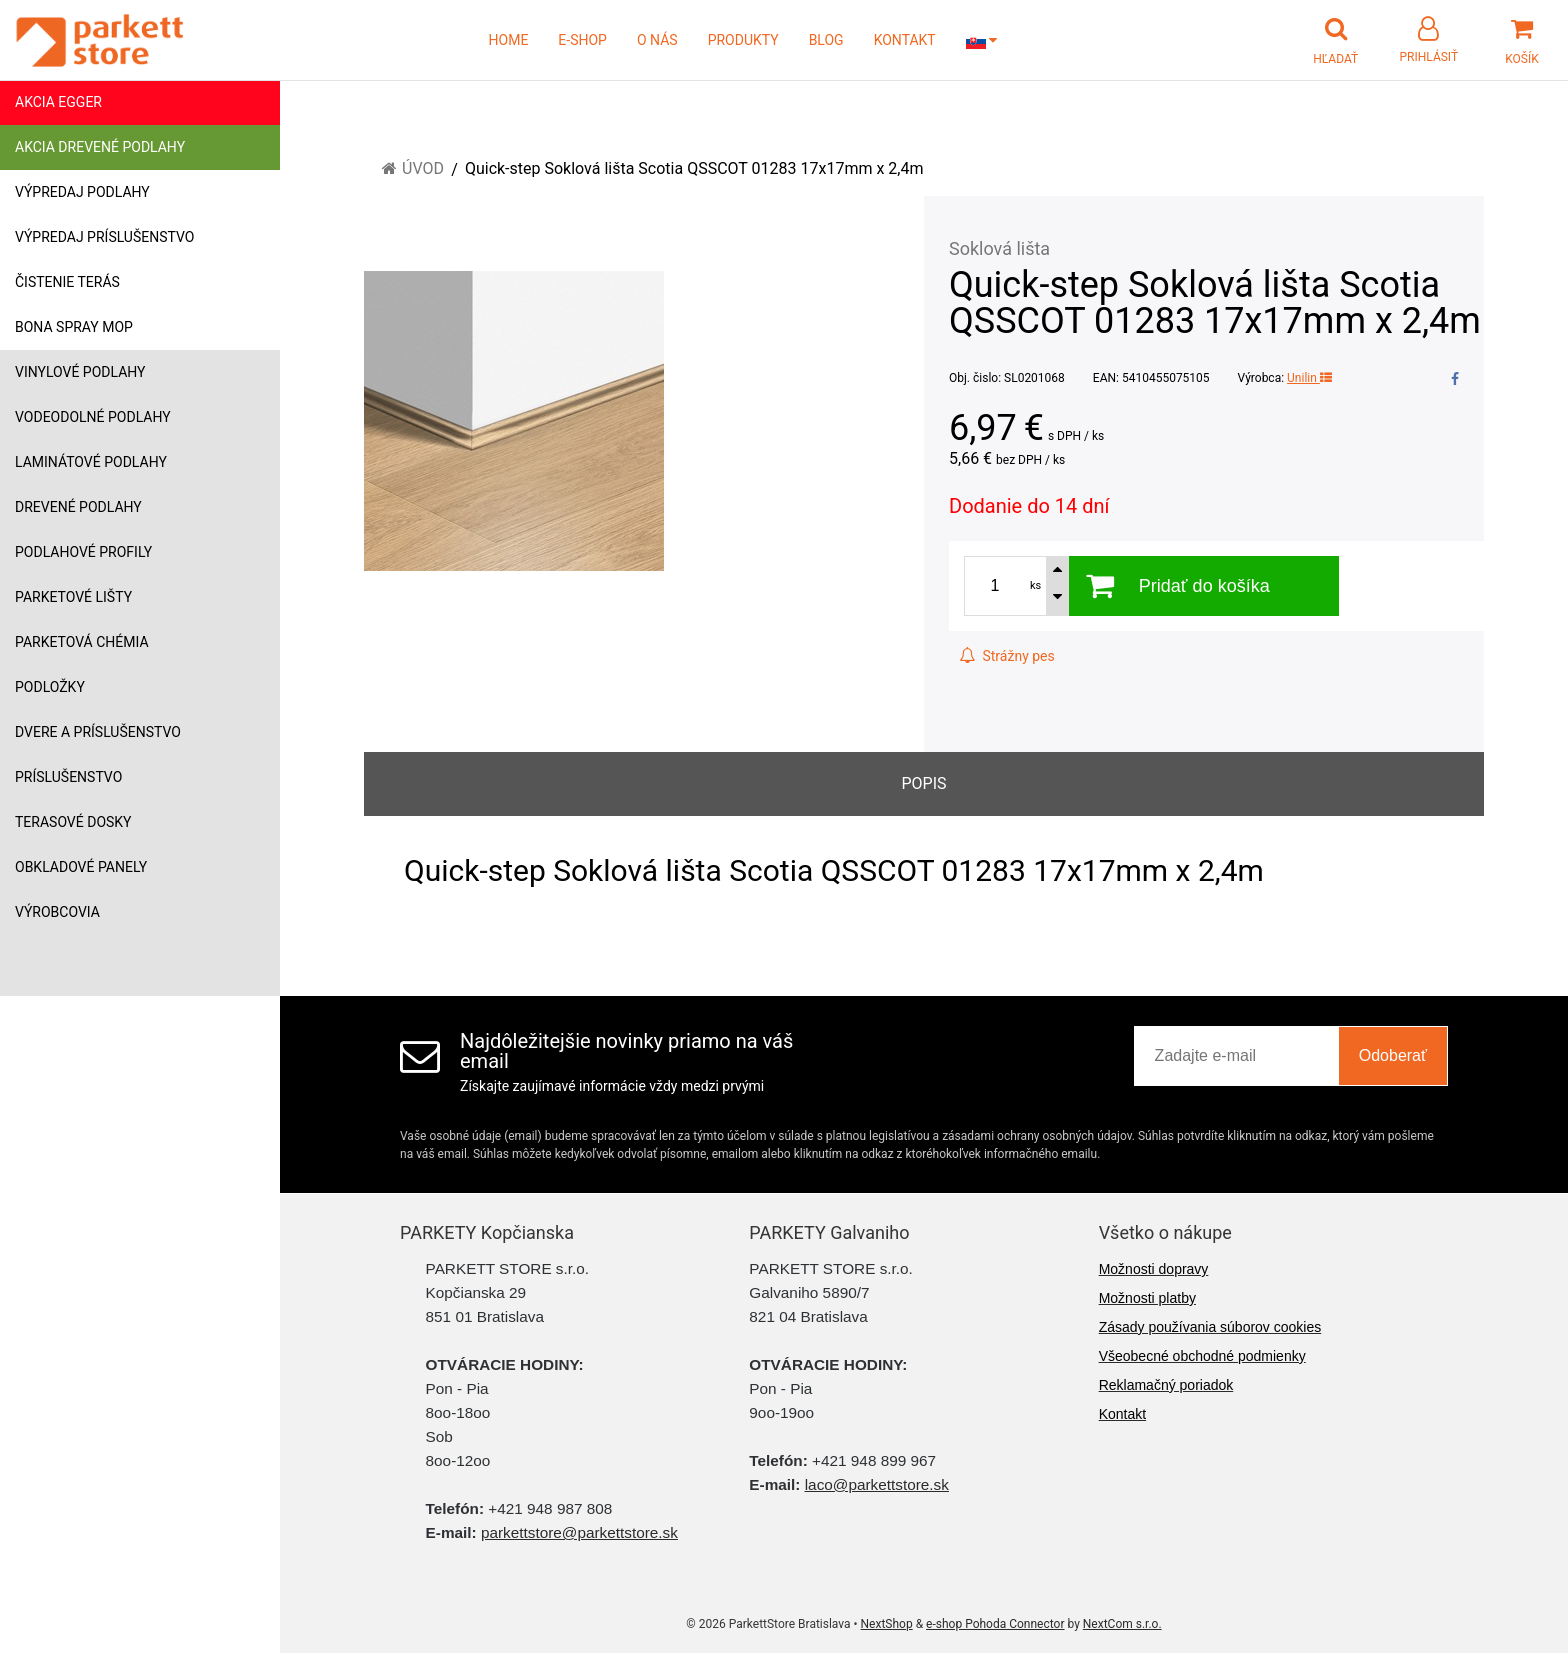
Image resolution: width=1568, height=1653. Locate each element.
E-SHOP (582, 40)
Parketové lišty (73, 597)
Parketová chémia (82, 642)
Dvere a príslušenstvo (98, 732)
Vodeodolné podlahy (93, 417)
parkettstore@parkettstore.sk (579, 1532)
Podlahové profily (83, 552)
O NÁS (657, 40)
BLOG (826, 40)
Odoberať (1393, 1055)
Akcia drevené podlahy (100, 147)
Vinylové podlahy (80, 372)
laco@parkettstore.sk (877, 1484)
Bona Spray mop (74, 327)
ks (1035, 585)
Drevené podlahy (78, 507)
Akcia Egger (58, 102)
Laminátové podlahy (91, 462)
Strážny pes (1007, 656)
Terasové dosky (73, 822)
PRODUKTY (743, 40)
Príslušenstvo (68, 777)
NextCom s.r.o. (1122, 1624)
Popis (923, 783)
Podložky (50, 687)
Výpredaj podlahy (82, 192)
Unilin (1309, 378)
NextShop (887, 1624)
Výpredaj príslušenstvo (104, 237)
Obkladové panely (81, 867)
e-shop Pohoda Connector (995, 1624)
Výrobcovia (57, 912)
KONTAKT (905, 40)
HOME (509, 40)
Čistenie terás (67, 282)
